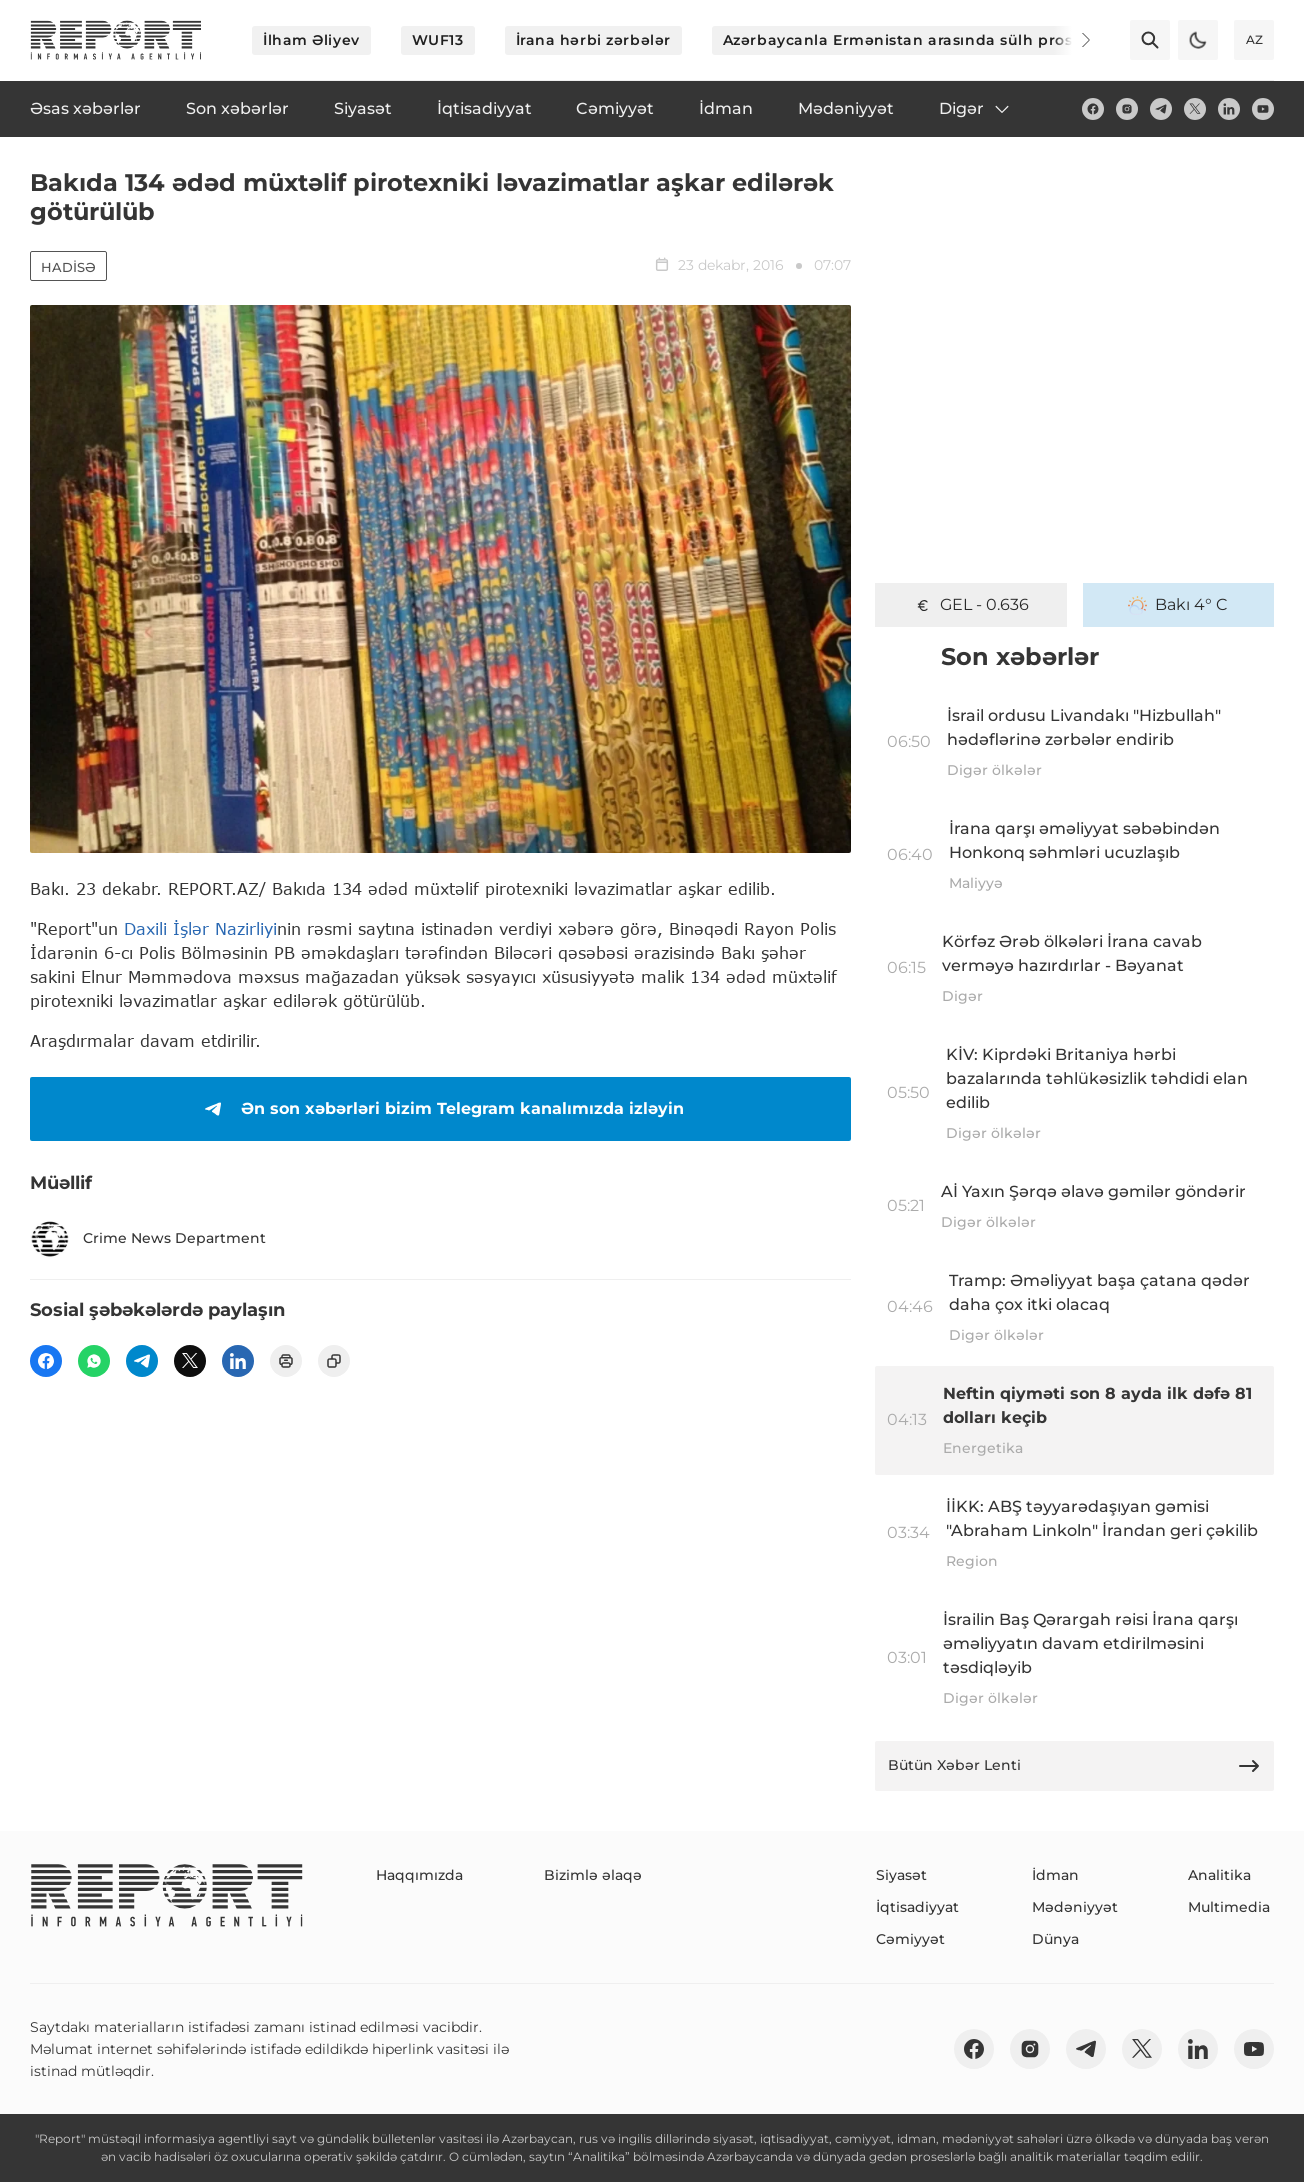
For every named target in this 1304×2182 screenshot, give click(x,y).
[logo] (116, 40)
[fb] (1093, 109)
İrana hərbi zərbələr (593, 40)
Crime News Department (148, 1239)
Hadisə (68, 267)
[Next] (1072, 40)
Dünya (1055, 1939)
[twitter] (1195, 109)
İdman (1055, 1875)
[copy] (334, 1361)
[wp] (94, 1361)
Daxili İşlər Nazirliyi (200, 928)
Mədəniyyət (1075, 1907)
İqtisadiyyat (917, 1907)
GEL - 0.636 (971, 605)
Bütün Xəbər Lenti (1074, 1766)
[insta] (1127, 109)
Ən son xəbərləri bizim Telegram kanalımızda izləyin (440, 1109)
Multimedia (1229, 1907)
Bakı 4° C (1178, 605)
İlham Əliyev (311, 40)
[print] (286, 1361)
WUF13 (438, 40)
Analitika (1219, 1875)
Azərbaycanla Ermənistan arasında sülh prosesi (908, 40)
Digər (975, 109)
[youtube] (1263, 109)
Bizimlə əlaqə (593, 1875)
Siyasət (901, 1875)
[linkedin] (1229, 109)
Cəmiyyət (910, 1939)
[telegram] (1161, 109)
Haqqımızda (419, 1875)
